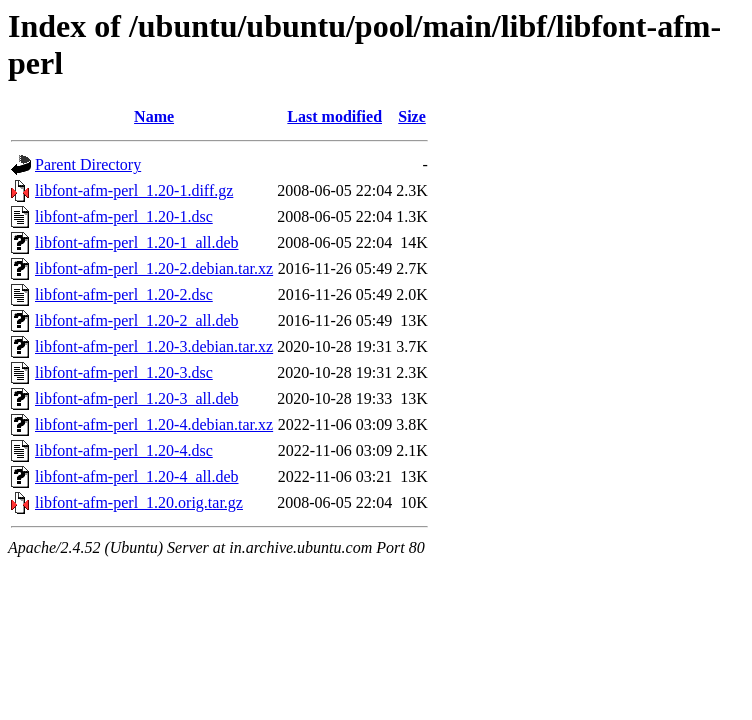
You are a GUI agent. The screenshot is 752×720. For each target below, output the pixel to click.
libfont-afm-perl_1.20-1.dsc (124, 216)
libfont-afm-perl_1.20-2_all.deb (137, 320)
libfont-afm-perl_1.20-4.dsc (124, 450)
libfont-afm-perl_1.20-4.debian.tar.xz (154, 424)
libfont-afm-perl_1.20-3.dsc (124, 372)
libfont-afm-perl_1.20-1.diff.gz (134, 190)
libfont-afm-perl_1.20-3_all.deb (137, 398)
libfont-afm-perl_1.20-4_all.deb (137, 476)
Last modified (334, 116)
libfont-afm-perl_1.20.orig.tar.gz (139, 502)
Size (412, 116)
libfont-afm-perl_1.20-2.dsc (124, 294)
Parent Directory (88, 164)
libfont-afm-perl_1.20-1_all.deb (137, 242)
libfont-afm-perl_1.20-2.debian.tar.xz (154, 268)
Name (154, 116)
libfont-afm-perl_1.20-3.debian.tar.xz (154, 346)
